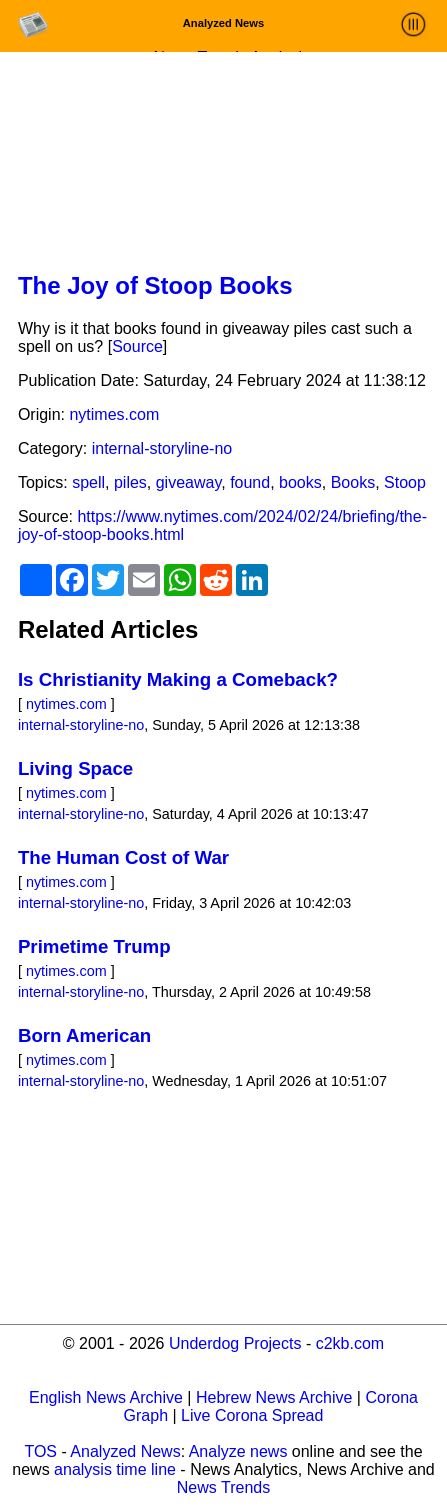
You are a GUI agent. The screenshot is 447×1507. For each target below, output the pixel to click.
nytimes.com (114, 414)
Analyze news (238, 1451)
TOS (40, 1451)
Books (353, 482)
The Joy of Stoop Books (155, 285)
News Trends (223, 1487)
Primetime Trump (94, 946)
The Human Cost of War (123, 857)
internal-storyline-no (162, 448)
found (250, 482)
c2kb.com (350, 1343)
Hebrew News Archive (274, 1397)
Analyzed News (125, 1451)
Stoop (405, 482)
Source (137, 346)
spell (88, 482)
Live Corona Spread (252, 1415)
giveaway (189, 482)
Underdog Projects (235, 1343)
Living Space (75, 768)
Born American (84, 1035)
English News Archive (106, 1397)
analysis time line (115, 1469)
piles (130, 482)
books (300, 482)
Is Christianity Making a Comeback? (178, 679)
